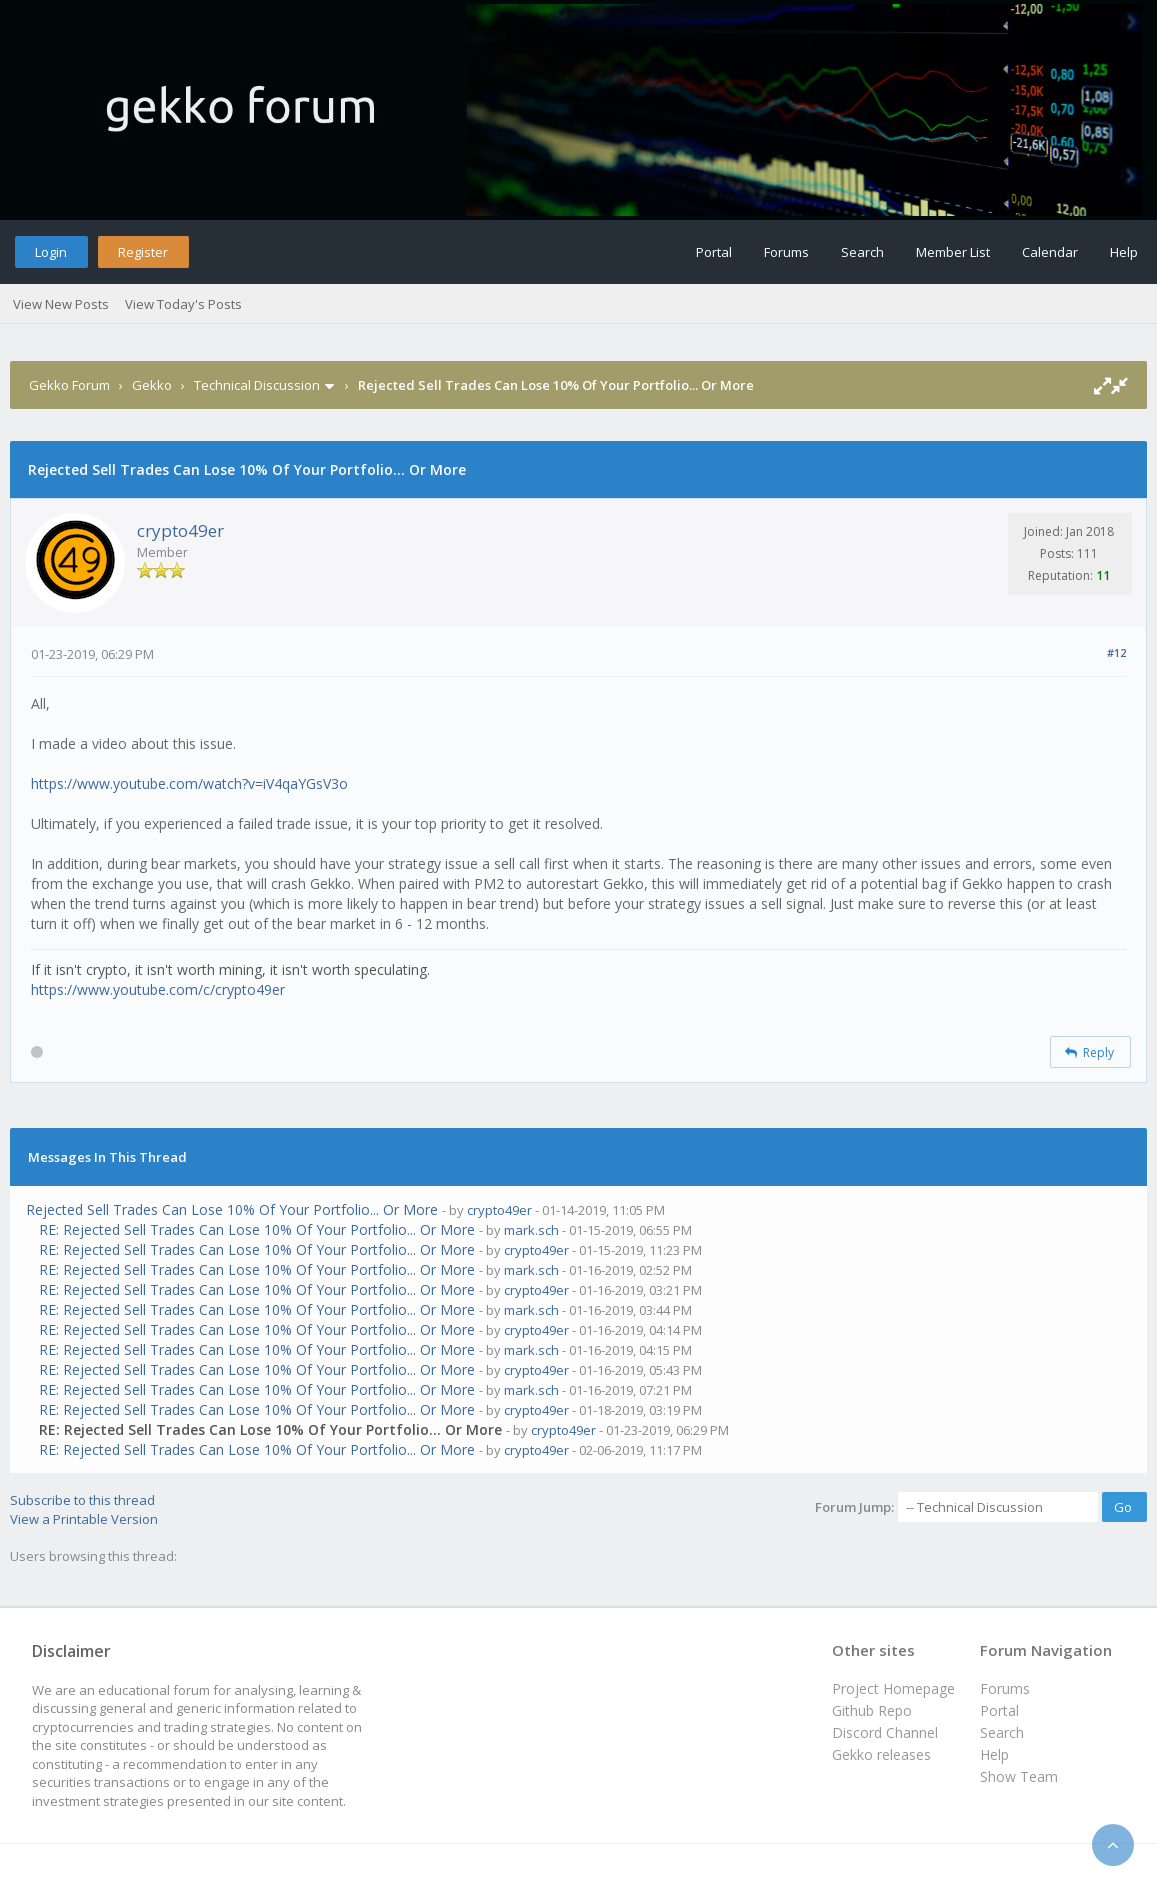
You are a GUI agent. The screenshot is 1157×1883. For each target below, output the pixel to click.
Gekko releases (881, 1754)
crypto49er (180, 530)
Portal (714, 252)
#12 (1116, 652)
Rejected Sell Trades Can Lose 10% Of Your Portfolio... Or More (232, 1209)
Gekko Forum (69, 385)
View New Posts (61, 304)
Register (143, 252)
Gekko (152, 385)
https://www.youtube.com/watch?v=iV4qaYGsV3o (189, 783)
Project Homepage (893, 1688)
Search (862, 252)
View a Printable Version (84, 1519)
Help (1124, 252)
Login (51, 252)
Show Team (1019, 1776)
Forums (786, 252)
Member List (953, 252)
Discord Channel (885, 1732)
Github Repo (872, 1710)
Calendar (1050, 252)
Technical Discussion (257, 385)
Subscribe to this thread (82, 1500)
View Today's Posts (183, 304)
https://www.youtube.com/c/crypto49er (158, 989)
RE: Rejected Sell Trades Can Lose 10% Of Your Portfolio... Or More (257, 1229)
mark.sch (531, 1230)
